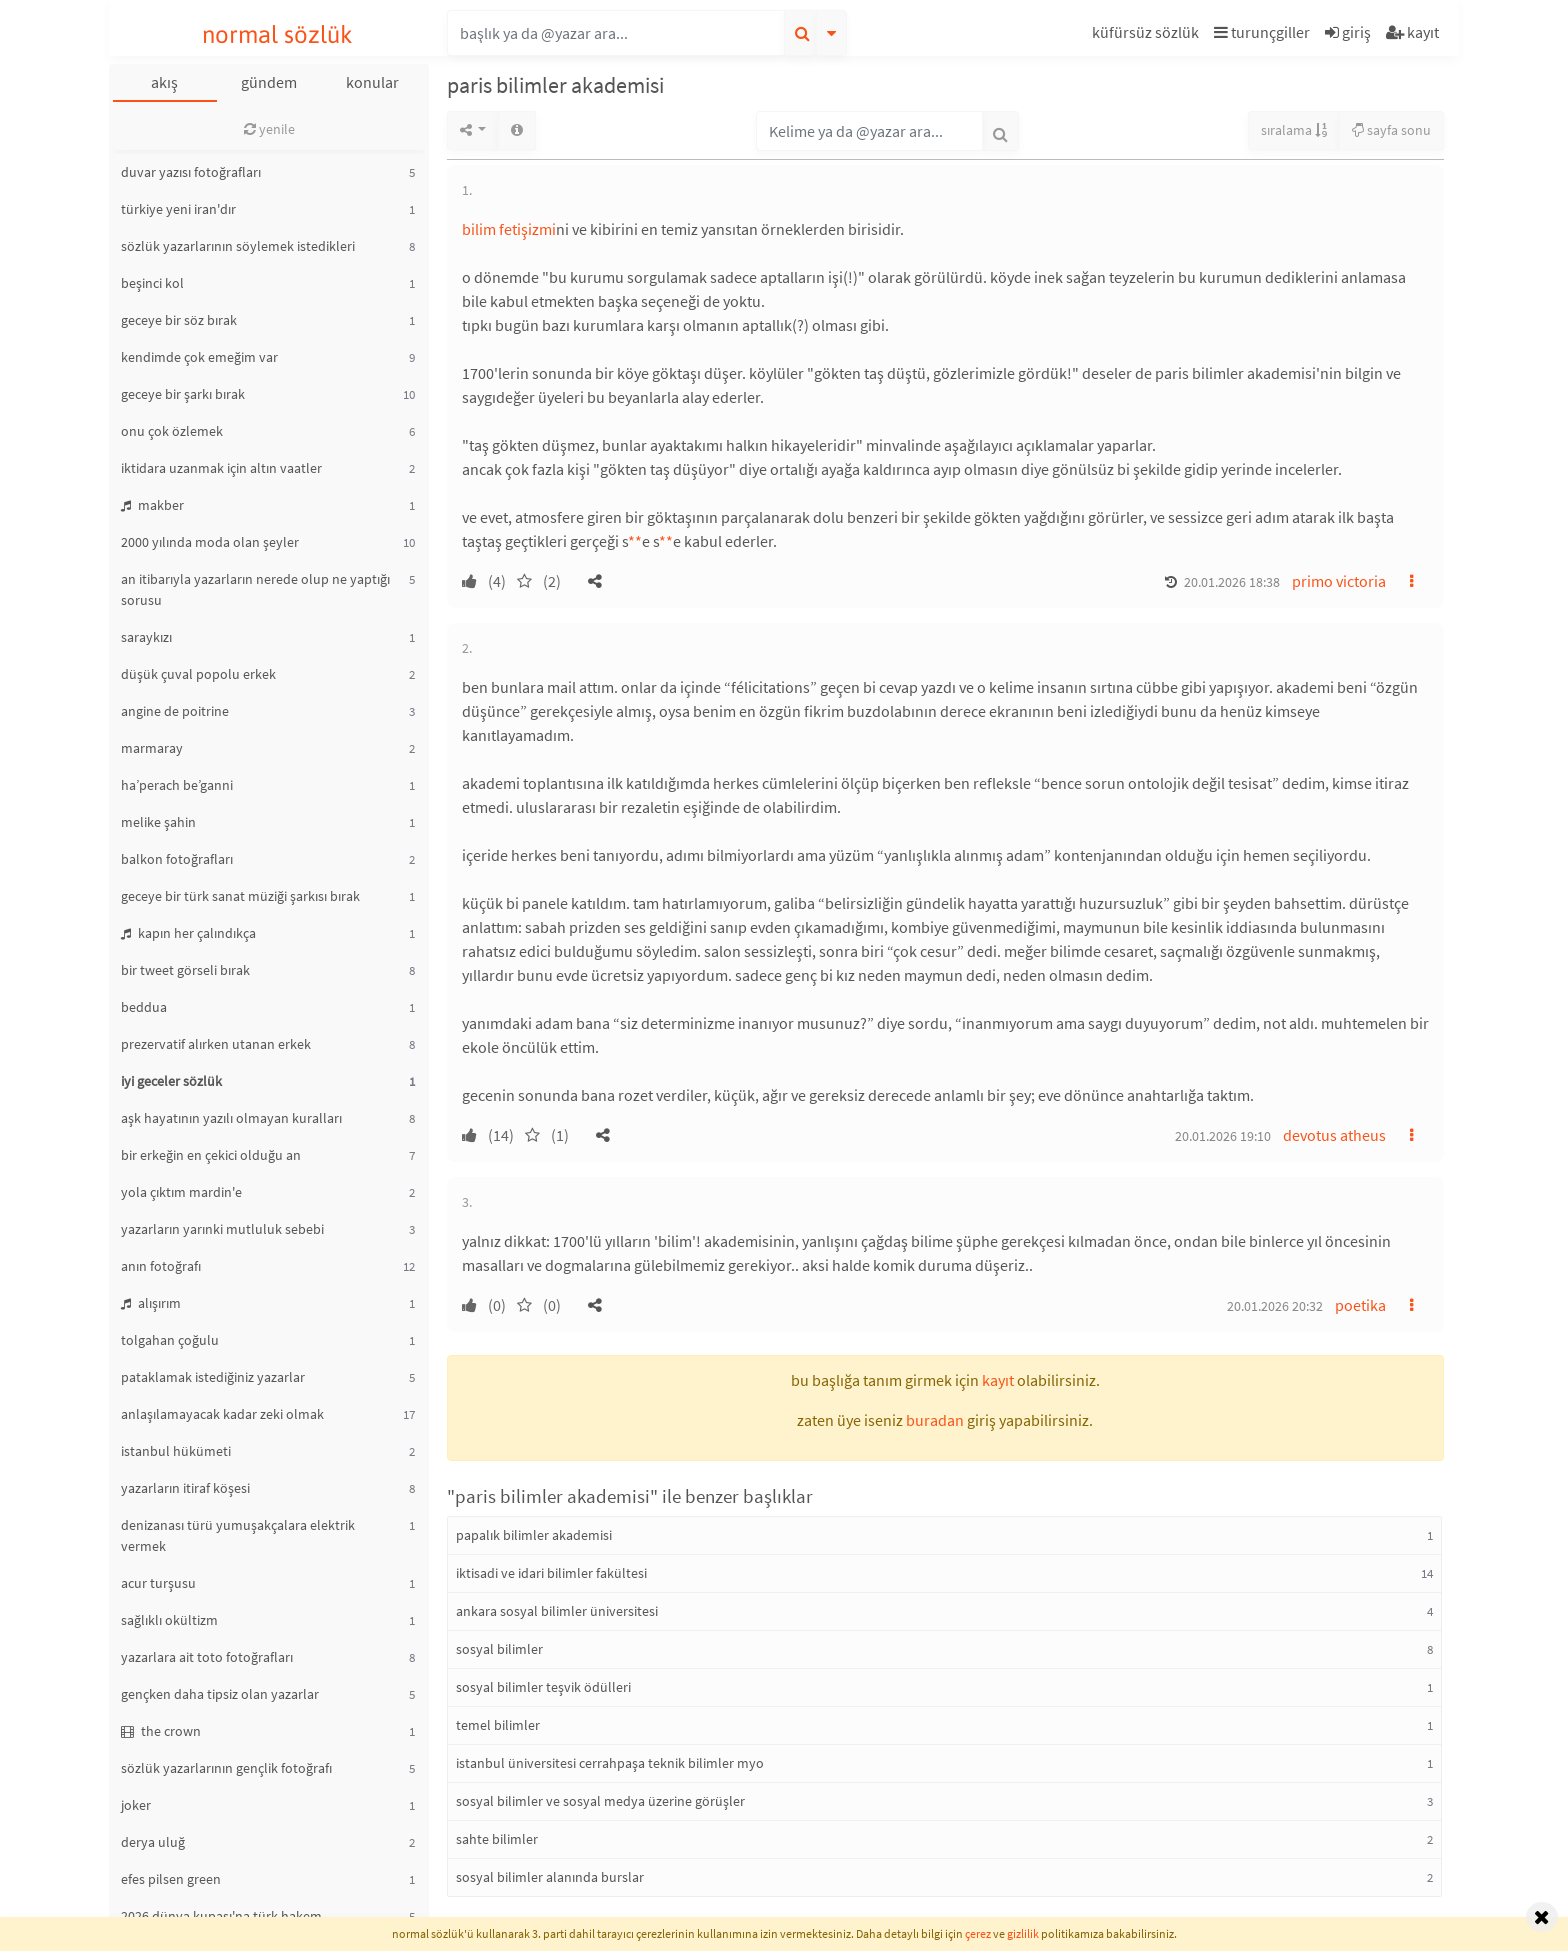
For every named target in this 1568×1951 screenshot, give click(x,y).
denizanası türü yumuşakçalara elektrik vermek (238, 1535)
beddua (144, 1007)
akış (164, 82)
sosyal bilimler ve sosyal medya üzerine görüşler (600, 1801)
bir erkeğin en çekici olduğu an (211, 1155)
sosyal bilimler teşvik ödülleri (543, 1687)
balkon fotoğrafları (177, 859)
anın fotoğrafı (161, 1266)
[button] (1148, 35)
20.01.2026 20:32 (1275, 1306)
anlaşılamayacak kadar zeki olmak (222, 1414)
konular (372, 82)
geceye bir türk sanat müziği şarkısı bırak (240, 896)
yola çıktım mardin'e (181, 1192)
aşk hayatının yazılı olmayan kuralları (231, 1118)
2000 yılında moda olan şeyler (210, 542)
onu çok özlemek (172, 431)
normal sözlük (277, 34)
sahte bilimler (497, 1839)
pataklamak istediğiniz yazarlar (213, 1377)
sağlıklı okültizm (169, 1620)
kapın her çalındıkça (188, 933)
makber (152, 505)
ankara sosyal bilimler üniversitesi (557, 1611)
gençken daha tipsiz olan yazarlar (220, 1694)
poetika (1360, 1305)
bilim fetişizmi (509, 229)
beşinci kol (152, 283)
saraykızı (146, 637)
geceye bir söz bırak (179, 320)
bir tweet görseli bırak (185, 970)
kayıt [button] (998, 1380)
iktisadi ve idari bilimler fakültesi (551, 1573)
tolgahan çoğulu (170, 1340)
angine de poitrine (175, 711)
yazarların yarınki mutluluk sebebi (222, 1229)
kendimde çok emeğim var (199, 357)
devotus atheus (1334, 1135)
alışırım (151, 1303)
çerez (978, 1933)
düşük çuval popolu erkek (198, 674)
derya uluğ (153, 1842)
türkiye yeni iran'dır (178, 209)
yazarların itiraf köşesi (185, 1488)
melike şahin (158, 822)
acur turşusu (158, 1583)
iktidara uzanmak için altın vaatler (221, 468)
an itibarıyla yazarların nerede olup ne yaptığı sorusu (255, 589)
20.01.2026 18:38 (1232, 582)
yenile (269, 129)
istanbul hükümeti (176, 1451)
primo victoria (1339, 581)
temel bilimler (498, 1725)
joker (136, 1805)
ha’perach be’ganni (177, 785)
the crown (161, 1731)
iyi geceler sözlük (171, 1081)
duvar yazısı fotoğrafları (191, 172)
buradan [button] (935, 1420)
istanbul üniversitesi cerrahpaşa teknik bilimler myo (610, 1763)
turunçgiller (1262, 32)
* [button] (631, 541)
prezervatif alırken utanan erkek (216, 1044)
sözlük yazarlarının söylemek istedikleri (238, 246)
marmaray (152, 748)
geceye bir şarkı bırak (183, 394)
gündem (269, 82)
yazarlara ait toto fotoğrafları (207, 1657)
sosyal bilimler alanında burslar (550, 1877)
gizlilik (1023, 1933)
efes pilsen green (171, 1879)
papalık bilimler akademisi (534, 1535)
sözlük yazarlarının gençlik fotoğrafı (226, 1768)
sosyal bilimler (499, 1649)
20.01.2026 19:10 (1223, 1136)
